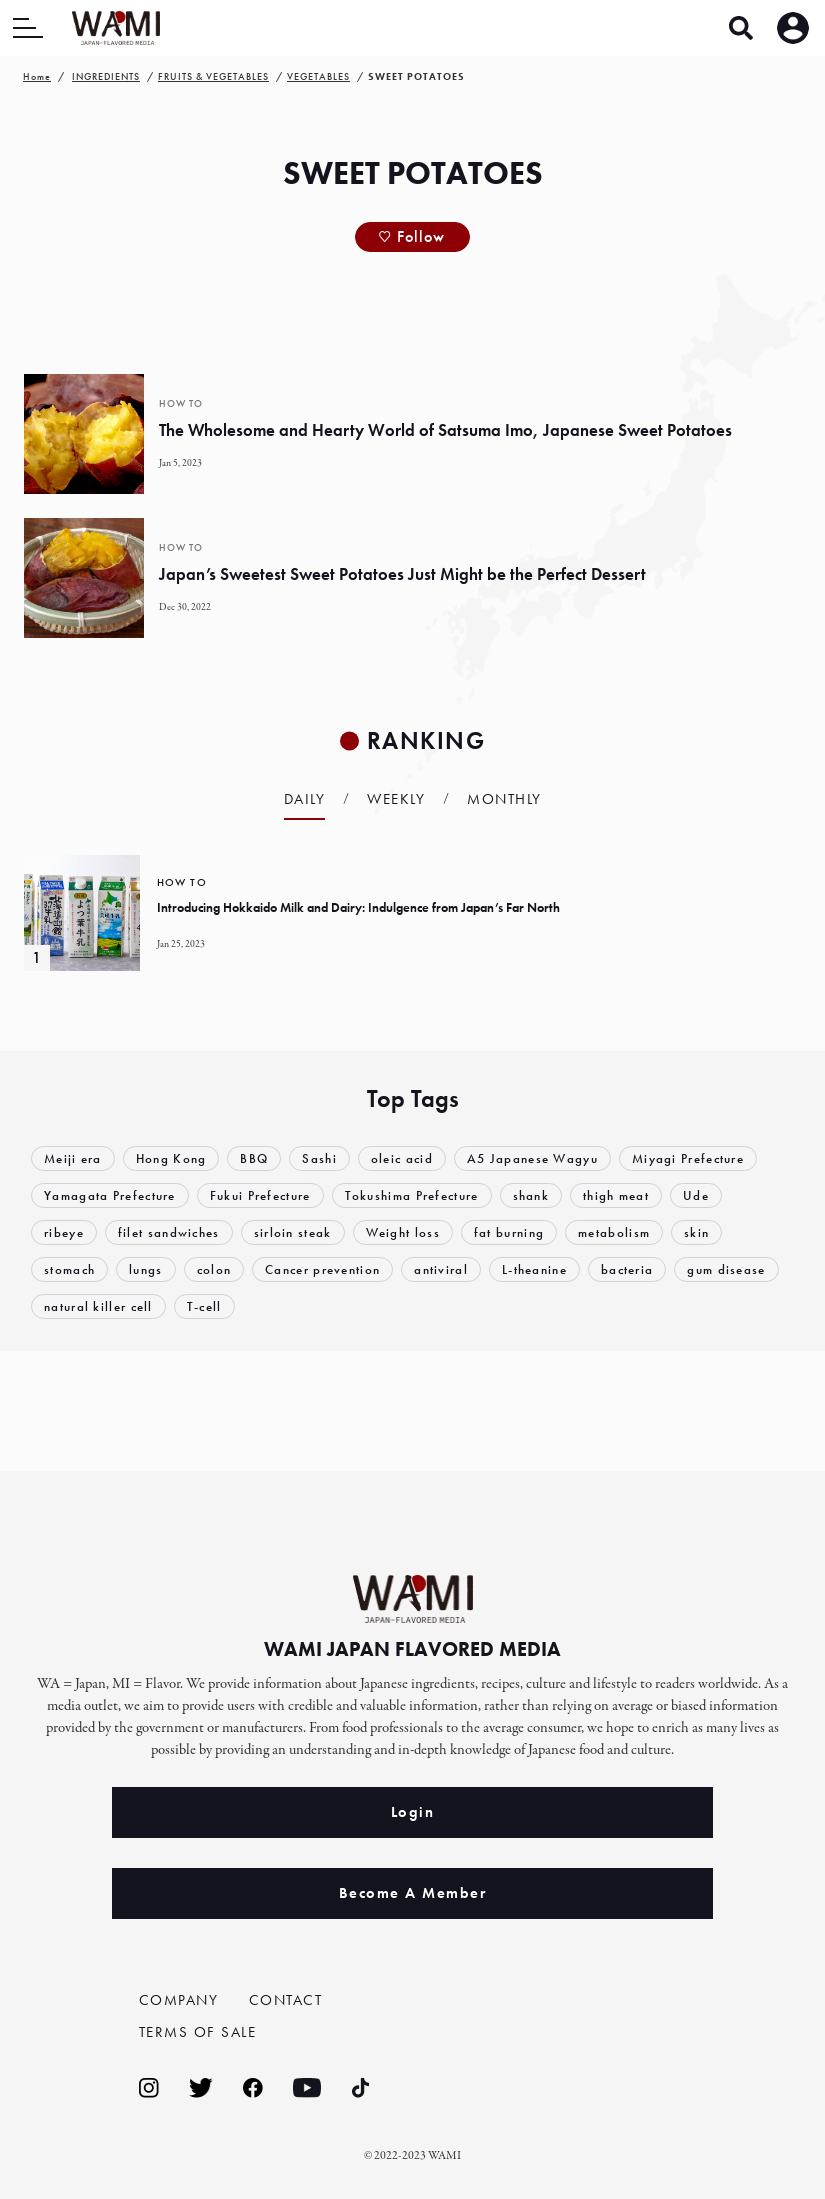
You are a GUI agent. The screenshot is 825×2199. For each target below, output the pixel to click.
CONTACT (286, 2000)
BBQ (254, 1158)
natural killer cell (98, 1306)
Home (37, 76)
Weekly (396, 799)
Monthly (504, 799)
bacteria (627, 1269)
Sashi (319, 1158)
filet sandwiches (169, 1232)
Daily (305, 799)
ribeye (64, 1232)
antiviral (441, 1269)
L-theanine (534, 1269)
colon (214, 1269)
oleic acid (402, 1158)
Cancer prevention (322, 1269)
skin (696, 1232)
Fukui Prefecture (260, 1195)
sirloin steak (293, 1232)
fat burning (509, 1232)
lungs (146, 1269)
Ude (696, 1195)
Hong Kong (171, 1158)
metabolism (614, 1232)
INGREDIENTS (106, 76)
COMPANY (179, 2000)
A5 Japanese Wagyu (532, 1158)
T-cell (204, 1306)
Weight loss (403, 1232)
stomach (69, 1269)
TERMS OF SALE (198, 2032)
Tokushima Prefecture (412, 1195)
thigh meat (616, 1195)
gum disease (726, 1269)
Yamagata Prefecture (110, 1195)
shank (531, 1195)
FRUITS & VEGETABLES (213, 76)
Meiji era (73, 1158)
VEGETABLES (318, 76)
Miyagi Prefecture (688, 1158)
